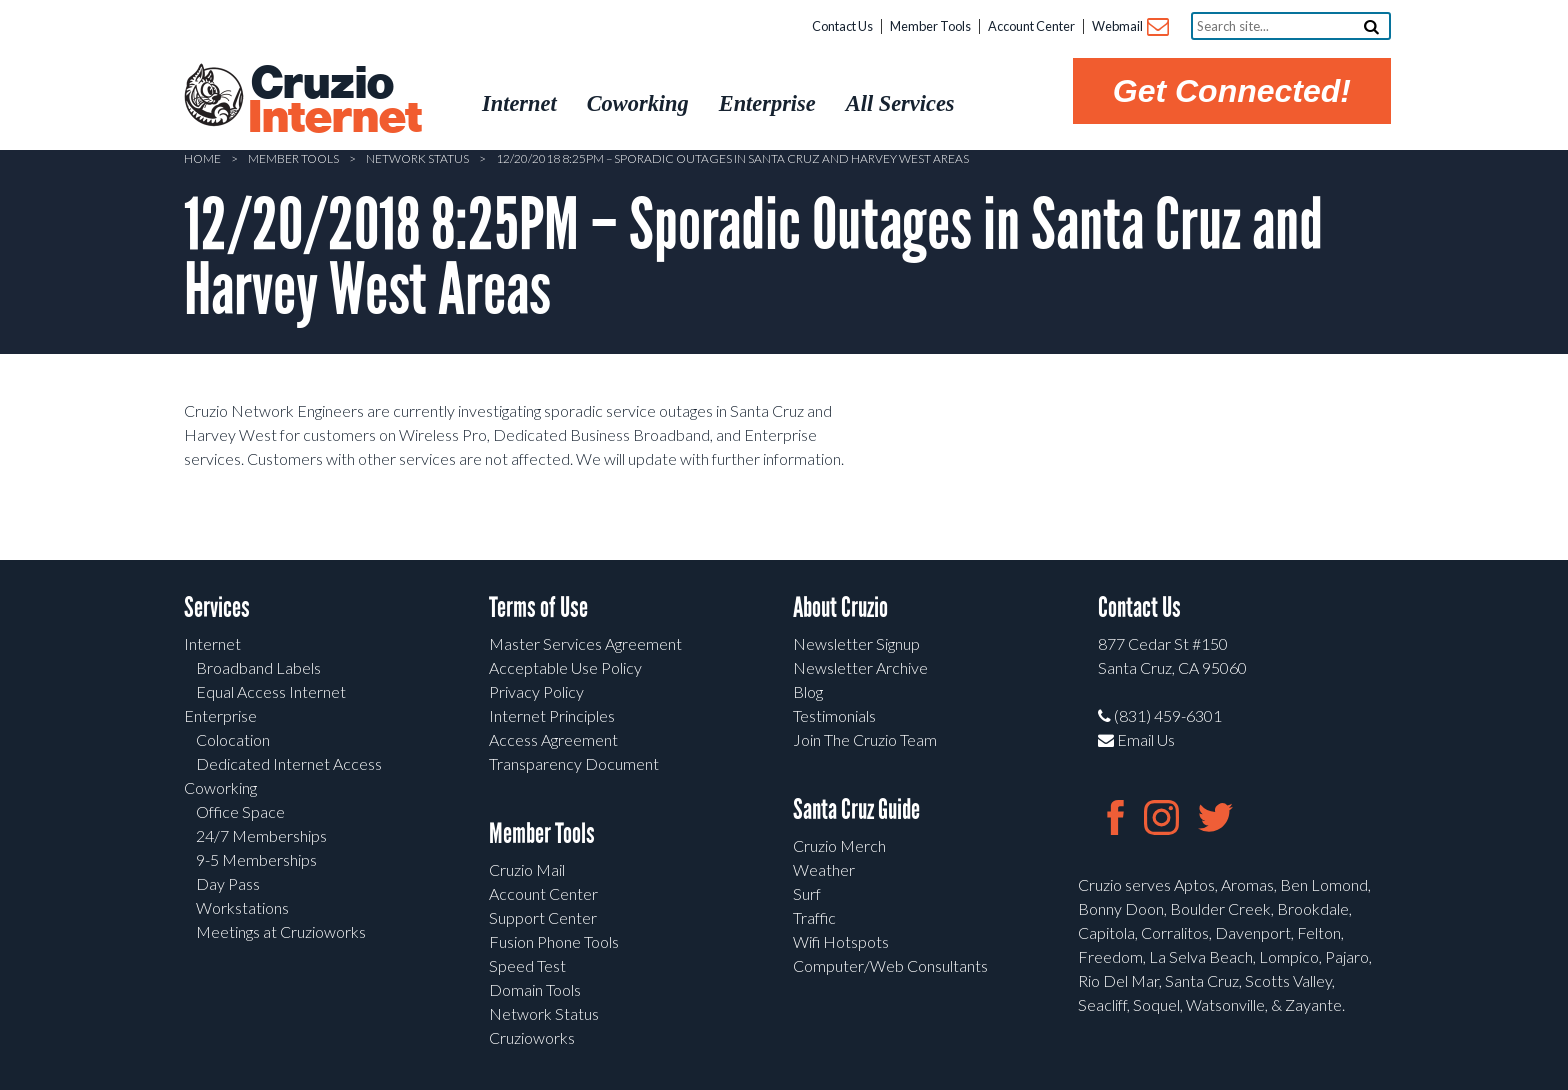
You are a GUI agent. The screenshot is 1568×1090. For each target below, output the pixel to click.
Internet (212, 643)
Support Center (543, 917)
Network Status (417, 158)
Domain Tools (535, 989)
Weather (824, 869)
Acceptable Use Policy (565, 667)
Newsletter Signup (856, 643)
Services (217, 607)
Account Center (1031, 26)
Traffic (814, 917)
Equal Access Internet (271, 691)
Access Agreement (553, 739)
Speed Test (527, 965)
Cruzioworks (532, 1037)
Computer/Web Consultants (890, 965)
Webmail (1129, 27)
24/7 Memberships (261, 835)
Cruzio (334, 101)
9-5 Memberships (256, 859)
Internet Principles (552, 715)
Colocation (233, 739)
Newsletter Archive (860, 667)
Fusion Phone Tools (554, 941)
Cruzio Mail (527, 869)
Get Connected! (1232, 91)
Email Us (1136, 739)
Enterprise (220, 715)
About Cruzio (840, 607)
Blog (808, 691)
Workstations (242, 907)
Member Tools (930, 26)
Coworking (220, 787)
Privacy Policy (536, 691)
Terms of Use (538, 607)
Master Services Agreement (585, 643)
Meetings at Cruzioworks (281, 931)
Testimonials (834, 715)
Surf (807, 893)
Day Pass (228, 883)
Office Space (240, 811)
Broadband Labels (258, 667)
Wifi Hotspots (841, 941)
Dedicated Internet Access (289, 763)
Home (202, 158)
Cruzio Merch (839, 845)
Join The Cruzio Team (865, 739)
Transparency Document (574, 763)
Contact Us (842, 26)
